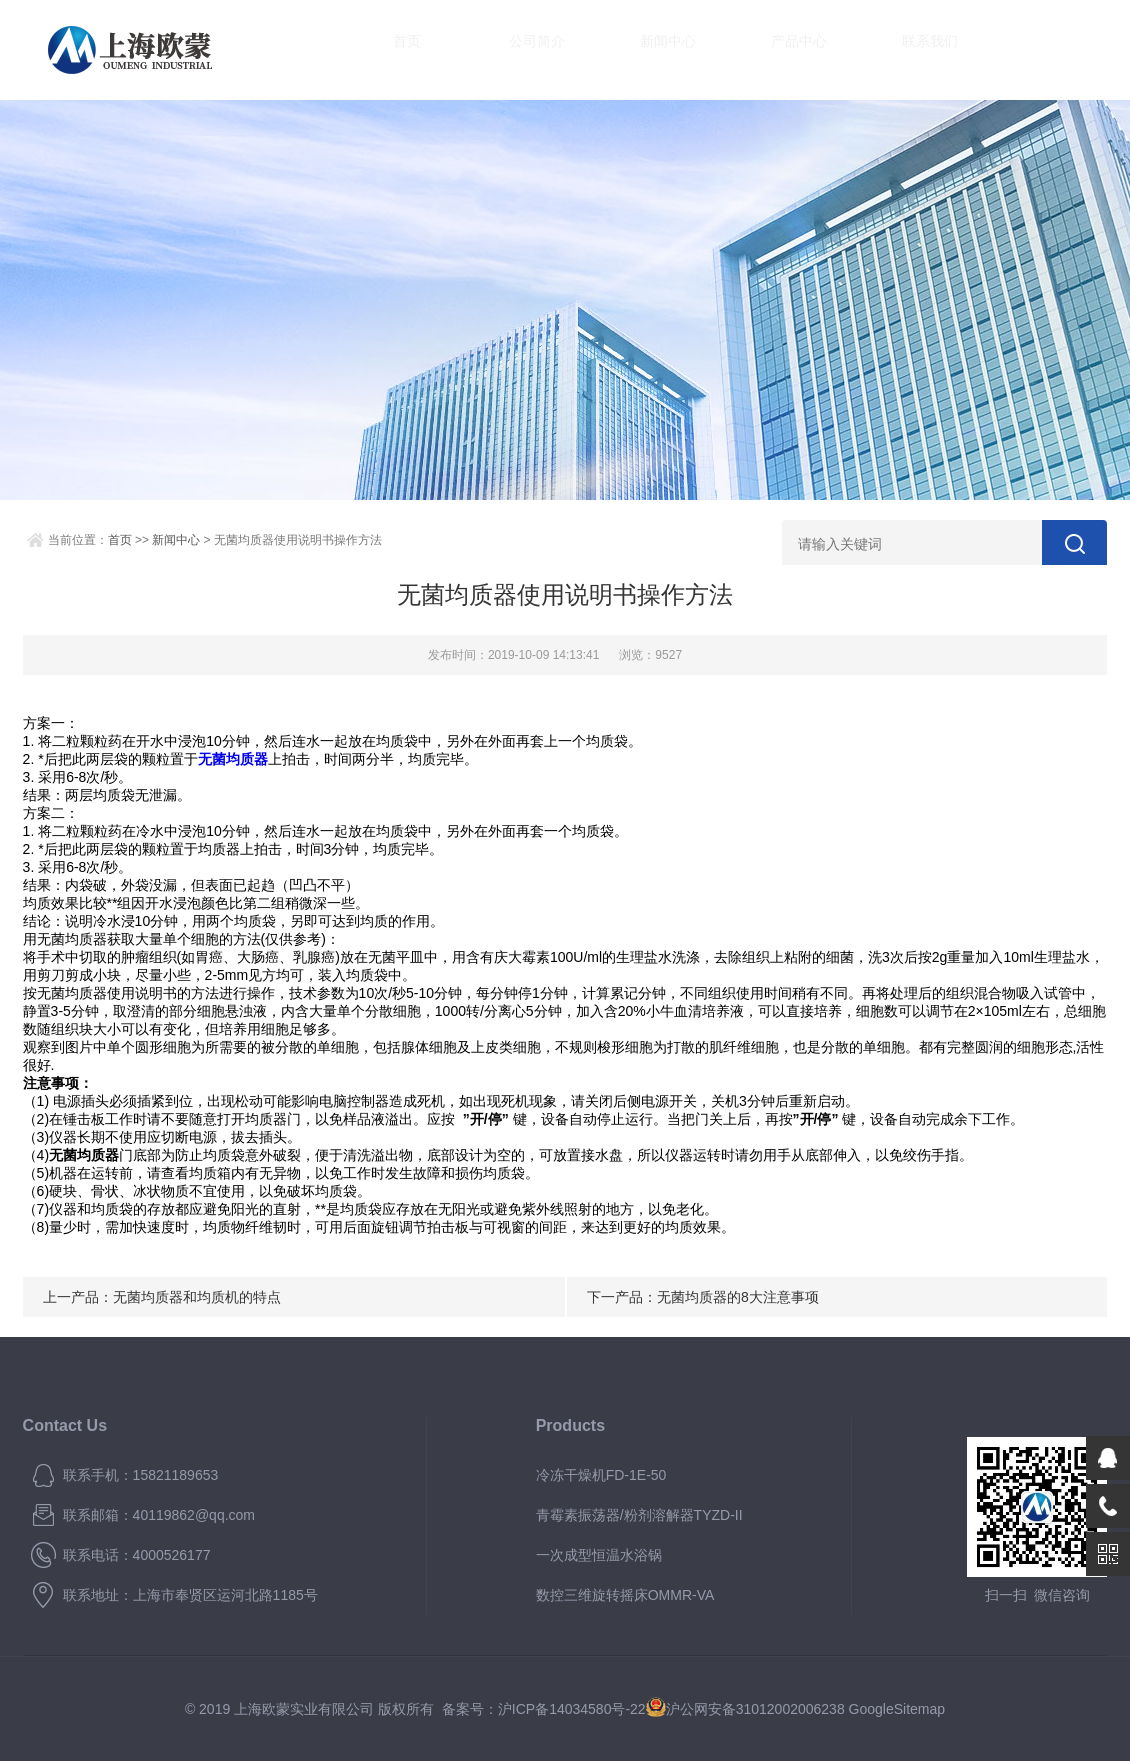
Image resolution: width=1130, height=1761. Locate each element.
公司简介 (519, 49)
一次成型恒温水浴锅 (599, 1555)
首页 (388, 49)
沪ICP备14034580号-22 (572, 1709)
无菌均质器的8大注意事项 (738, 1297)
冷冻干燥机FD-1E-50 (601, 1475)
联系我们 (911, 49)
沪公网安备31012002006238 (755, 1709)
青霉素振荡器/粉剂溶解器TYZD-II (639, 1515)
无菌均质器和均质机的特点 (197, 1297)
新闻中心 (650, 49)
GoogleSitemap (897, 1709)
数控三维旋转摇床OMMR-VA (625, 1595)
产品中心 (780, 49)
